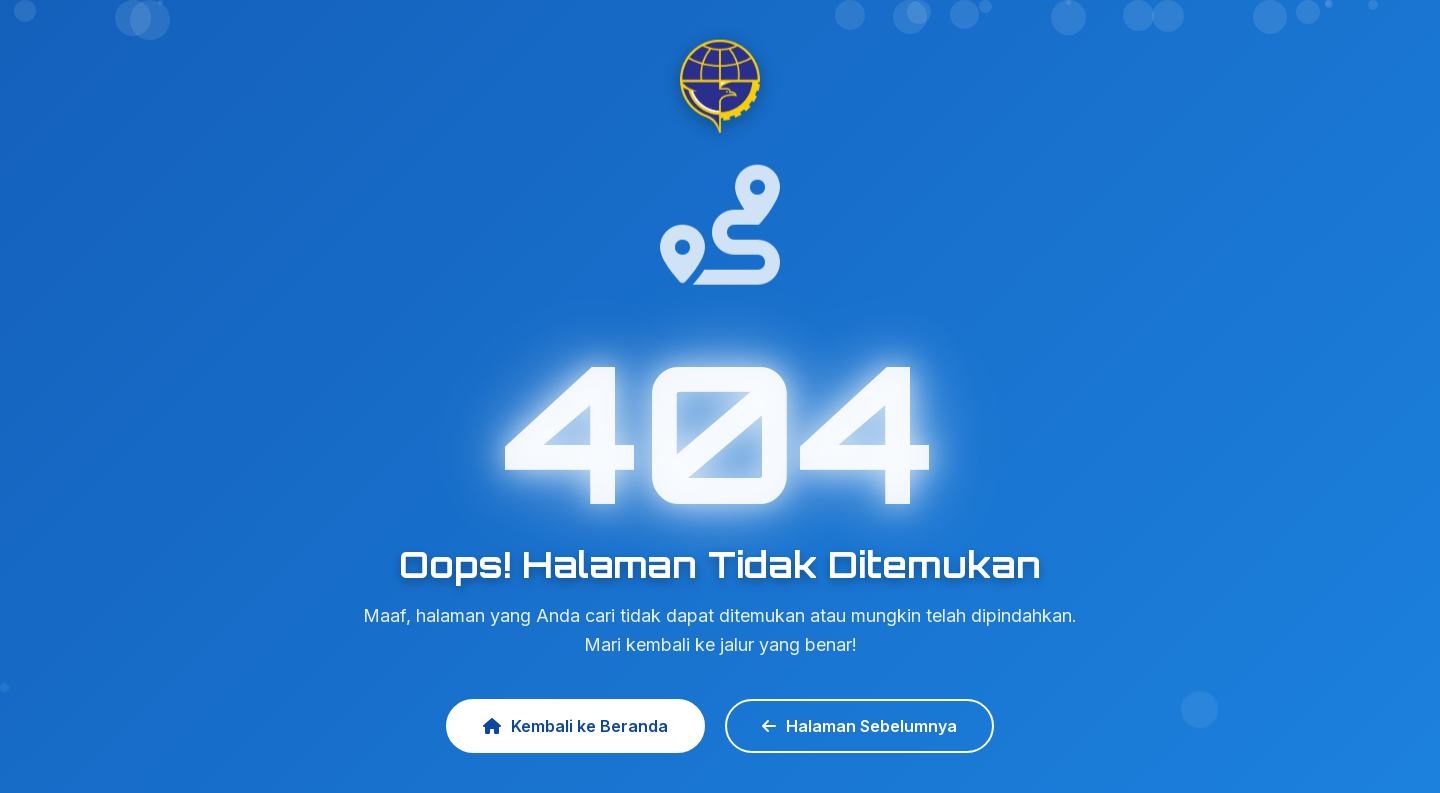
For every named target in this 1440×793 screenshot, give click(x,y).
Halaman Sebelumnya (859, 726)
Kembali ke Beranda (575, 726)
